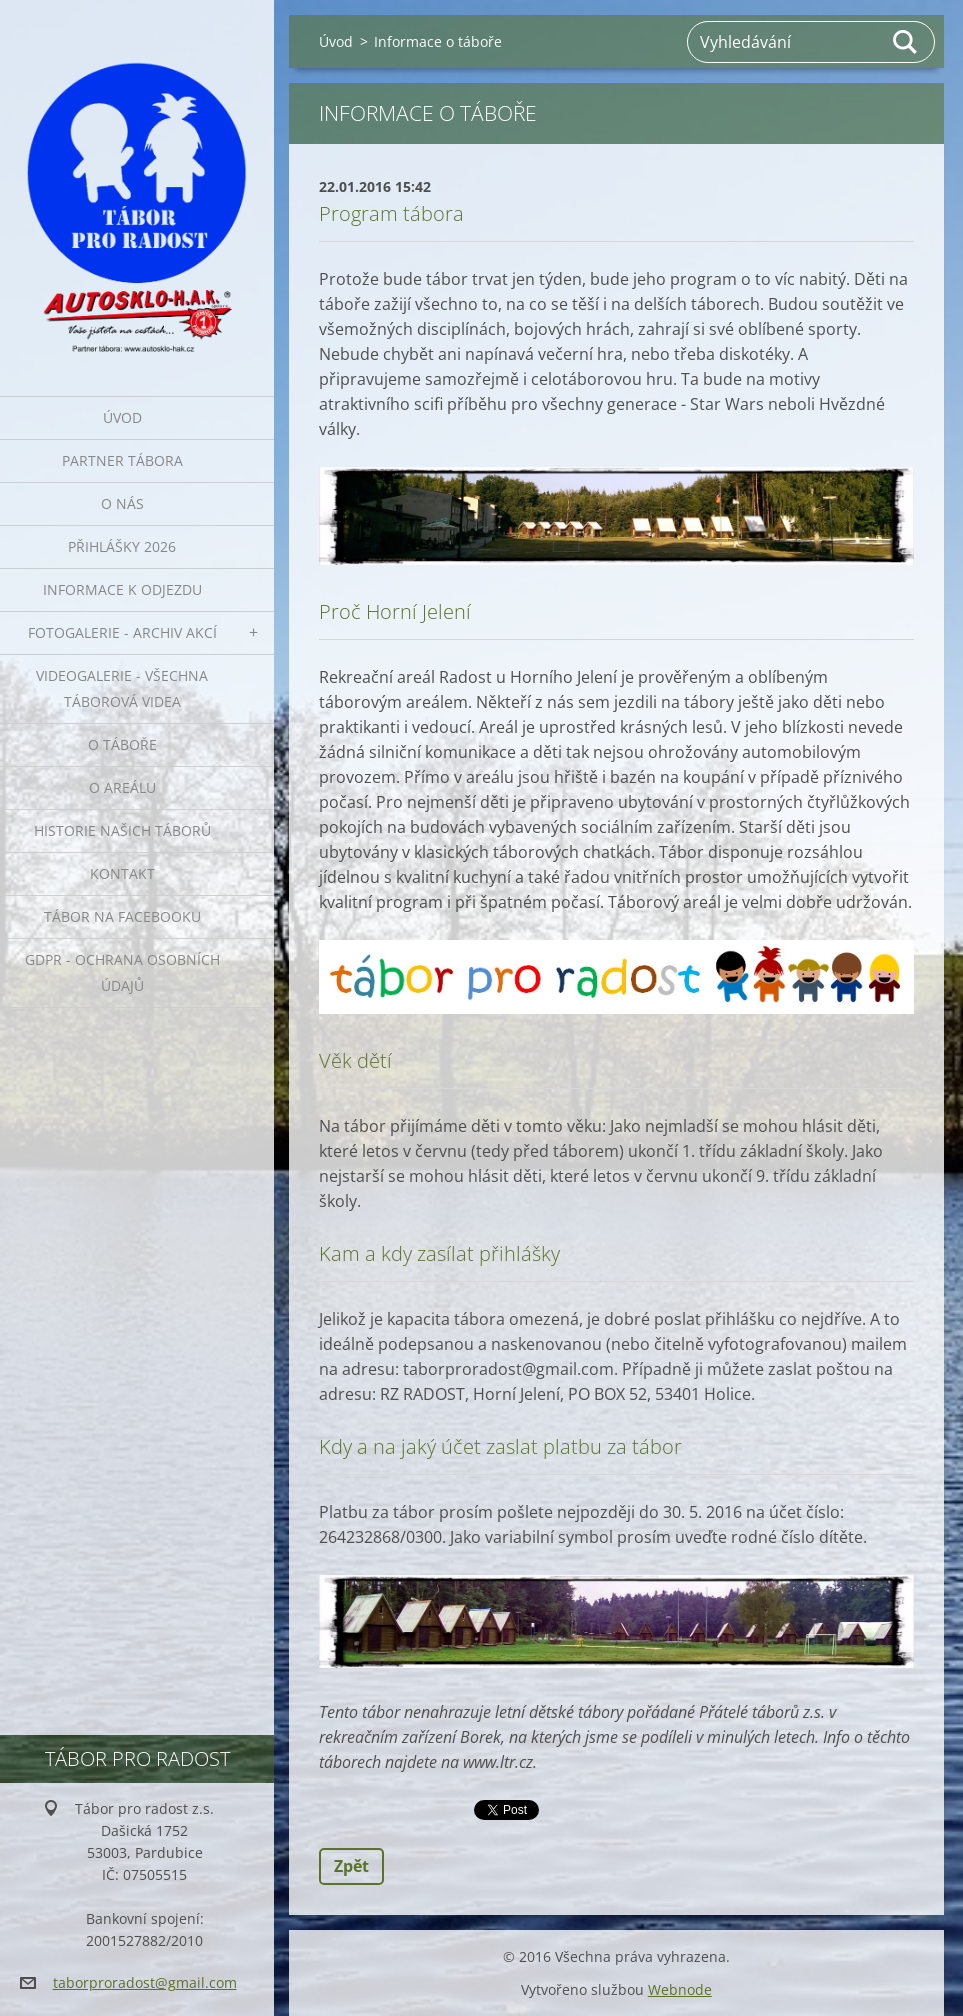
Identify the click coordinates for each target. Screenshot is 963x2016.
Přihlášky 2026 (122, 546)
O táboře (122, 744)
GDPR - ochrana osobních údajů (122, 972)
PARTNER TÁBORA (122, 460)
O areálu (122, 787)
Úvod (122, 417)
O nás (122, 503)
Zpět (351, 1866)
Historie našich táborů (122, 830)
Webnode (680, 1989)
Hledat (906, 42)
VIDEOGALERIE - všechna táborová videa (122, 688)
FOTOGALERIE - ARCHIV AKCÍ (122, 632)
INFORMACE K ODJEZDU (122, 589)
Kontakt (122, 873)
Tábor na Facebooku (122, 916)
